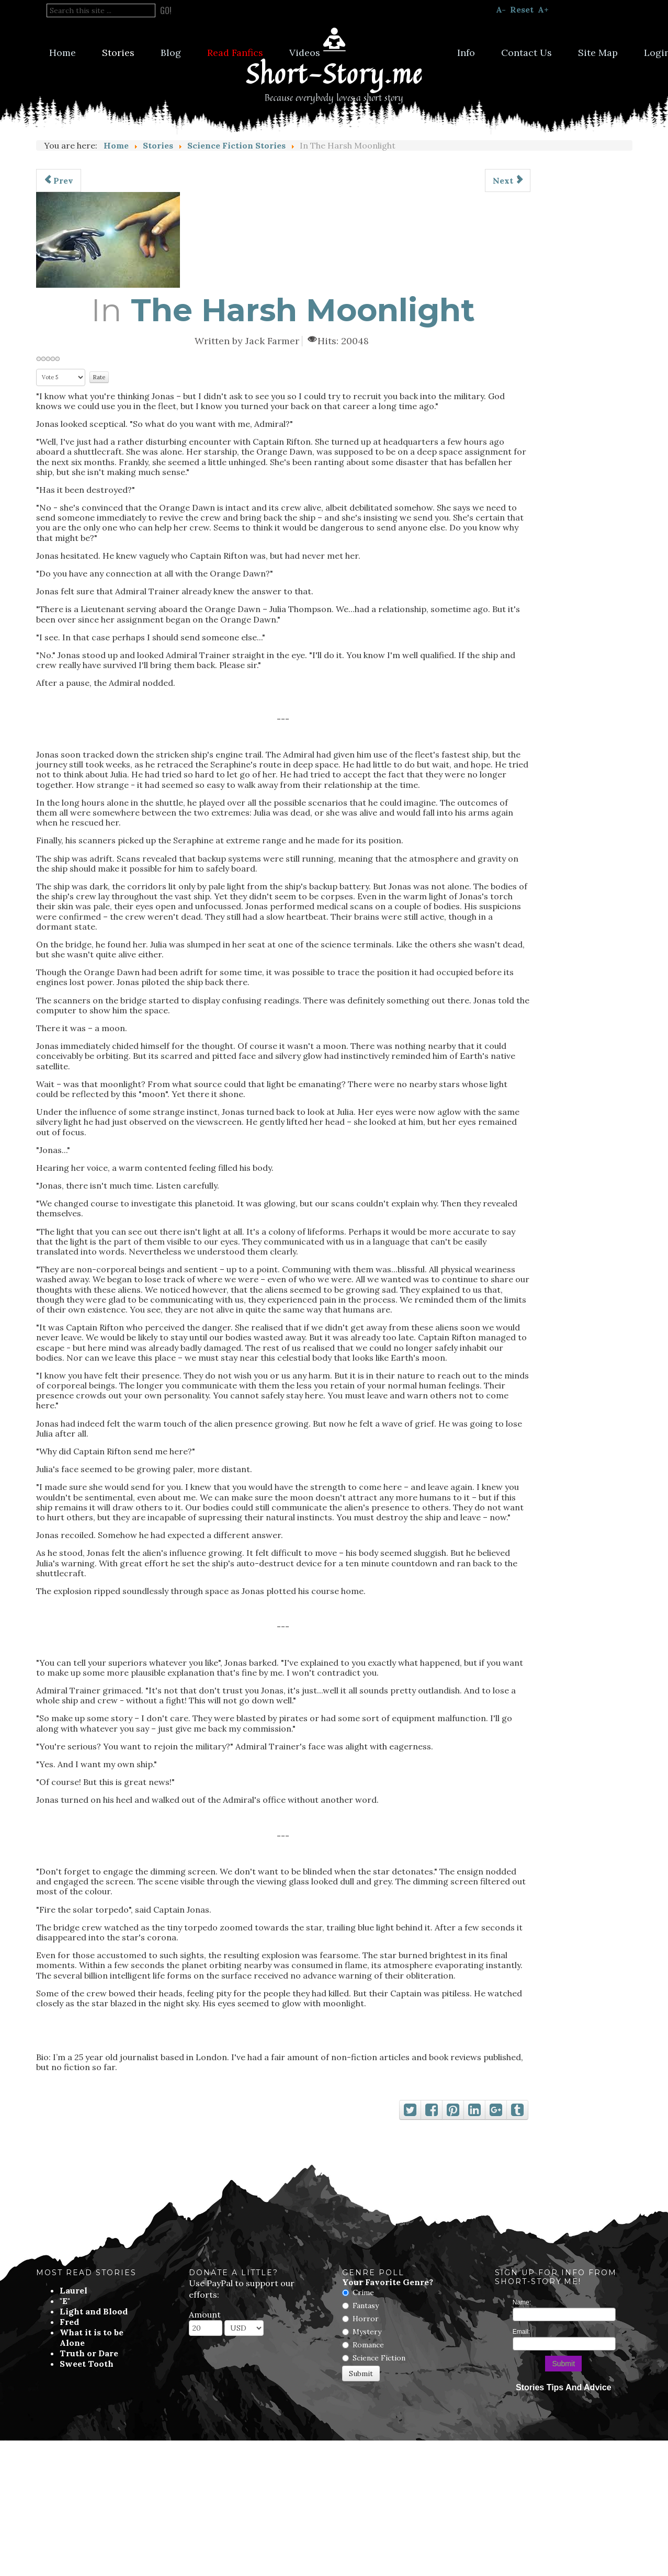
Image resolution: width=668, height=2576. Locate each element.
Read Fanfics (235, 53)
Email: (521, 2331)
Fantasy (366, 2305)
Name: (522, 2302)
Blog (171, 53)
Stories (118, 53)
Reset (522, 9)
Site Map (598, 53)
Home (62, 53)
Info (466, 53)
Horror (366, 2318)
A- (501, 9)
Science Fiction (379, 2358)
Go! (166, 10)
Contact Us (526, 53)
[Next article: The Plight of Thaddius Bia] (507, 180)
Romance (368, 2344)
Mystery (367, 2331)
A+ (543, 9)
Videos (304, 53)
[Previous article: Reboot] (58, 180)
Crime (363, 2292)
